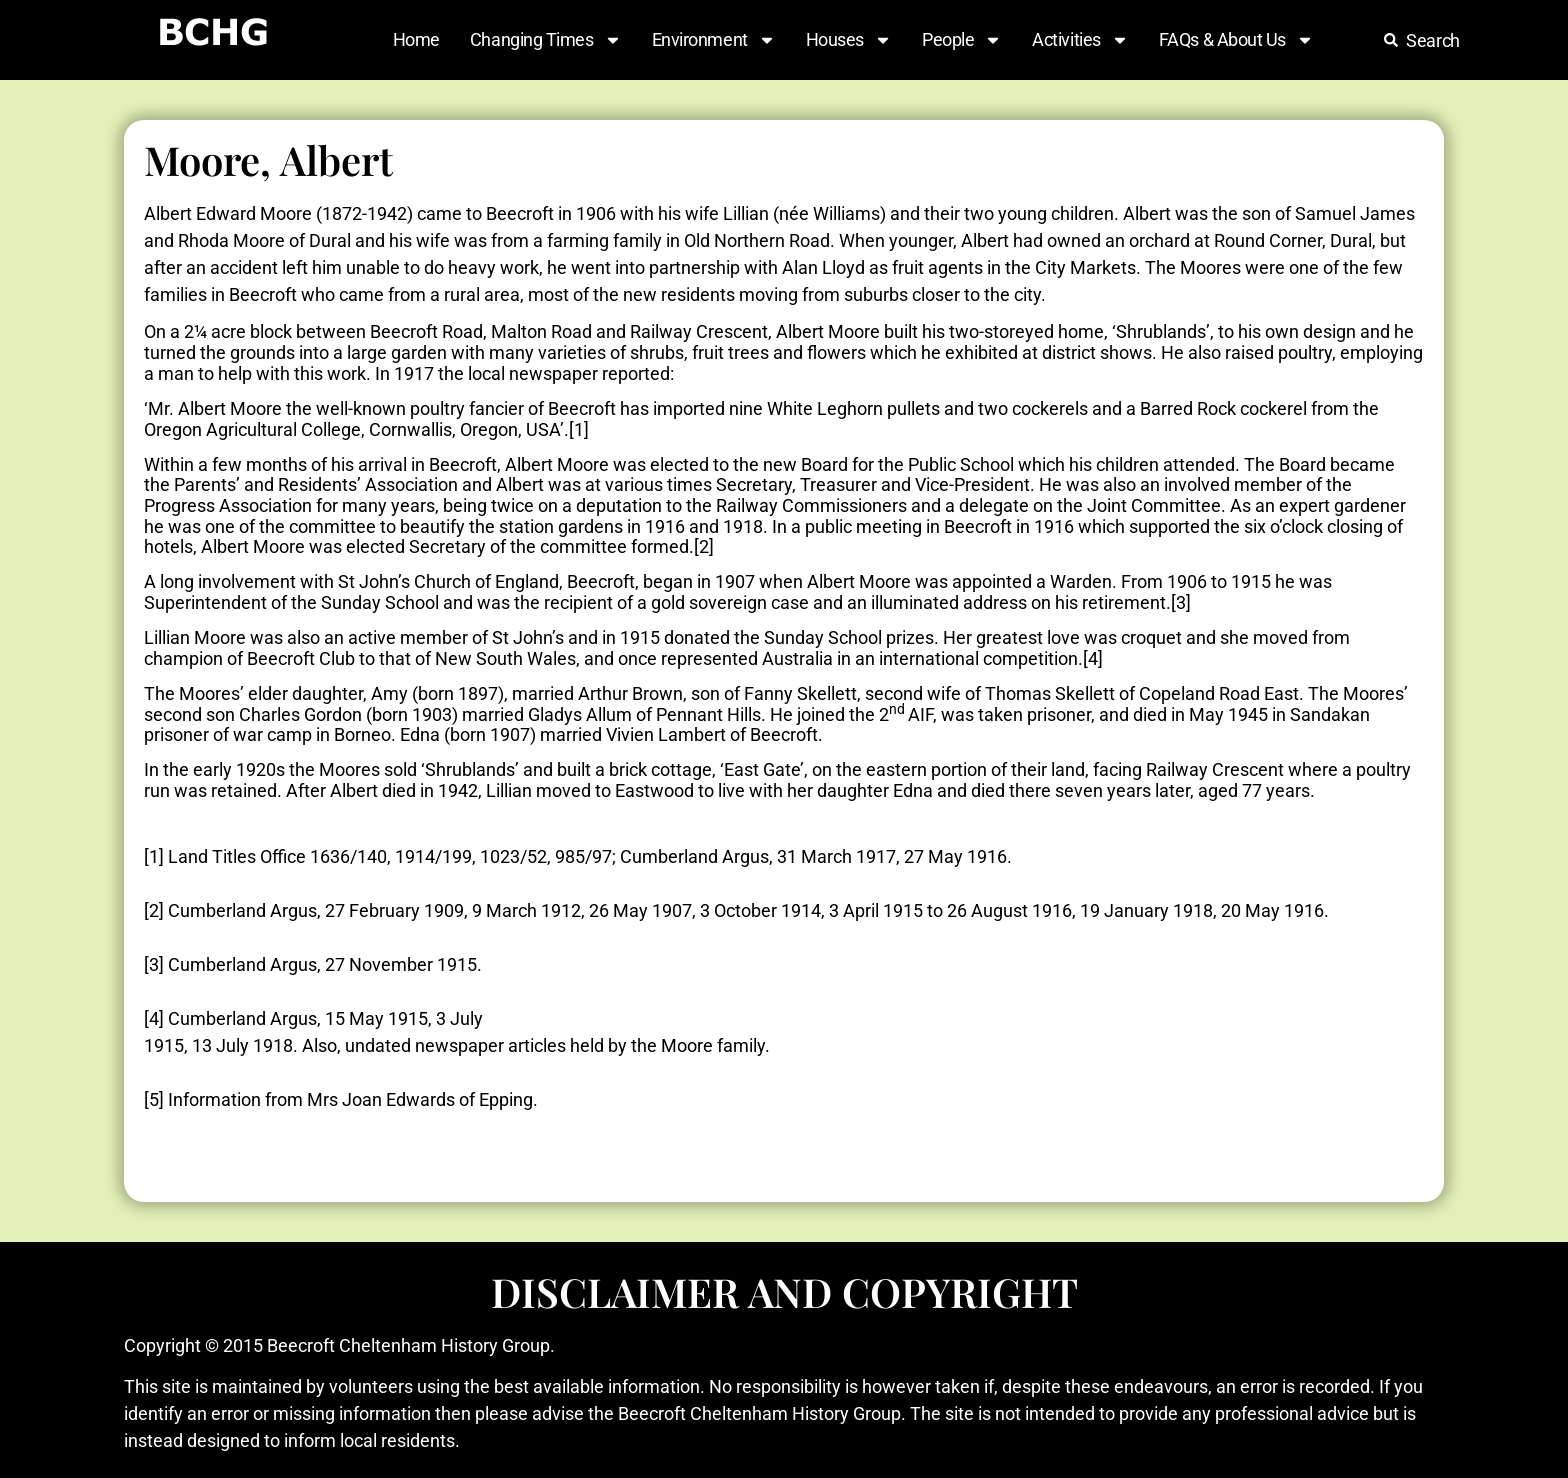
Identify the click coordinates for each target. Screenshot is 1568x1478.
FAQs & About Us (1236, 40)
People (962, 40)
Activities (1080, 40)
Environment (714, 40)
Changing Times (546, 40)
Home (416, 39)
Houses (849, 40)
